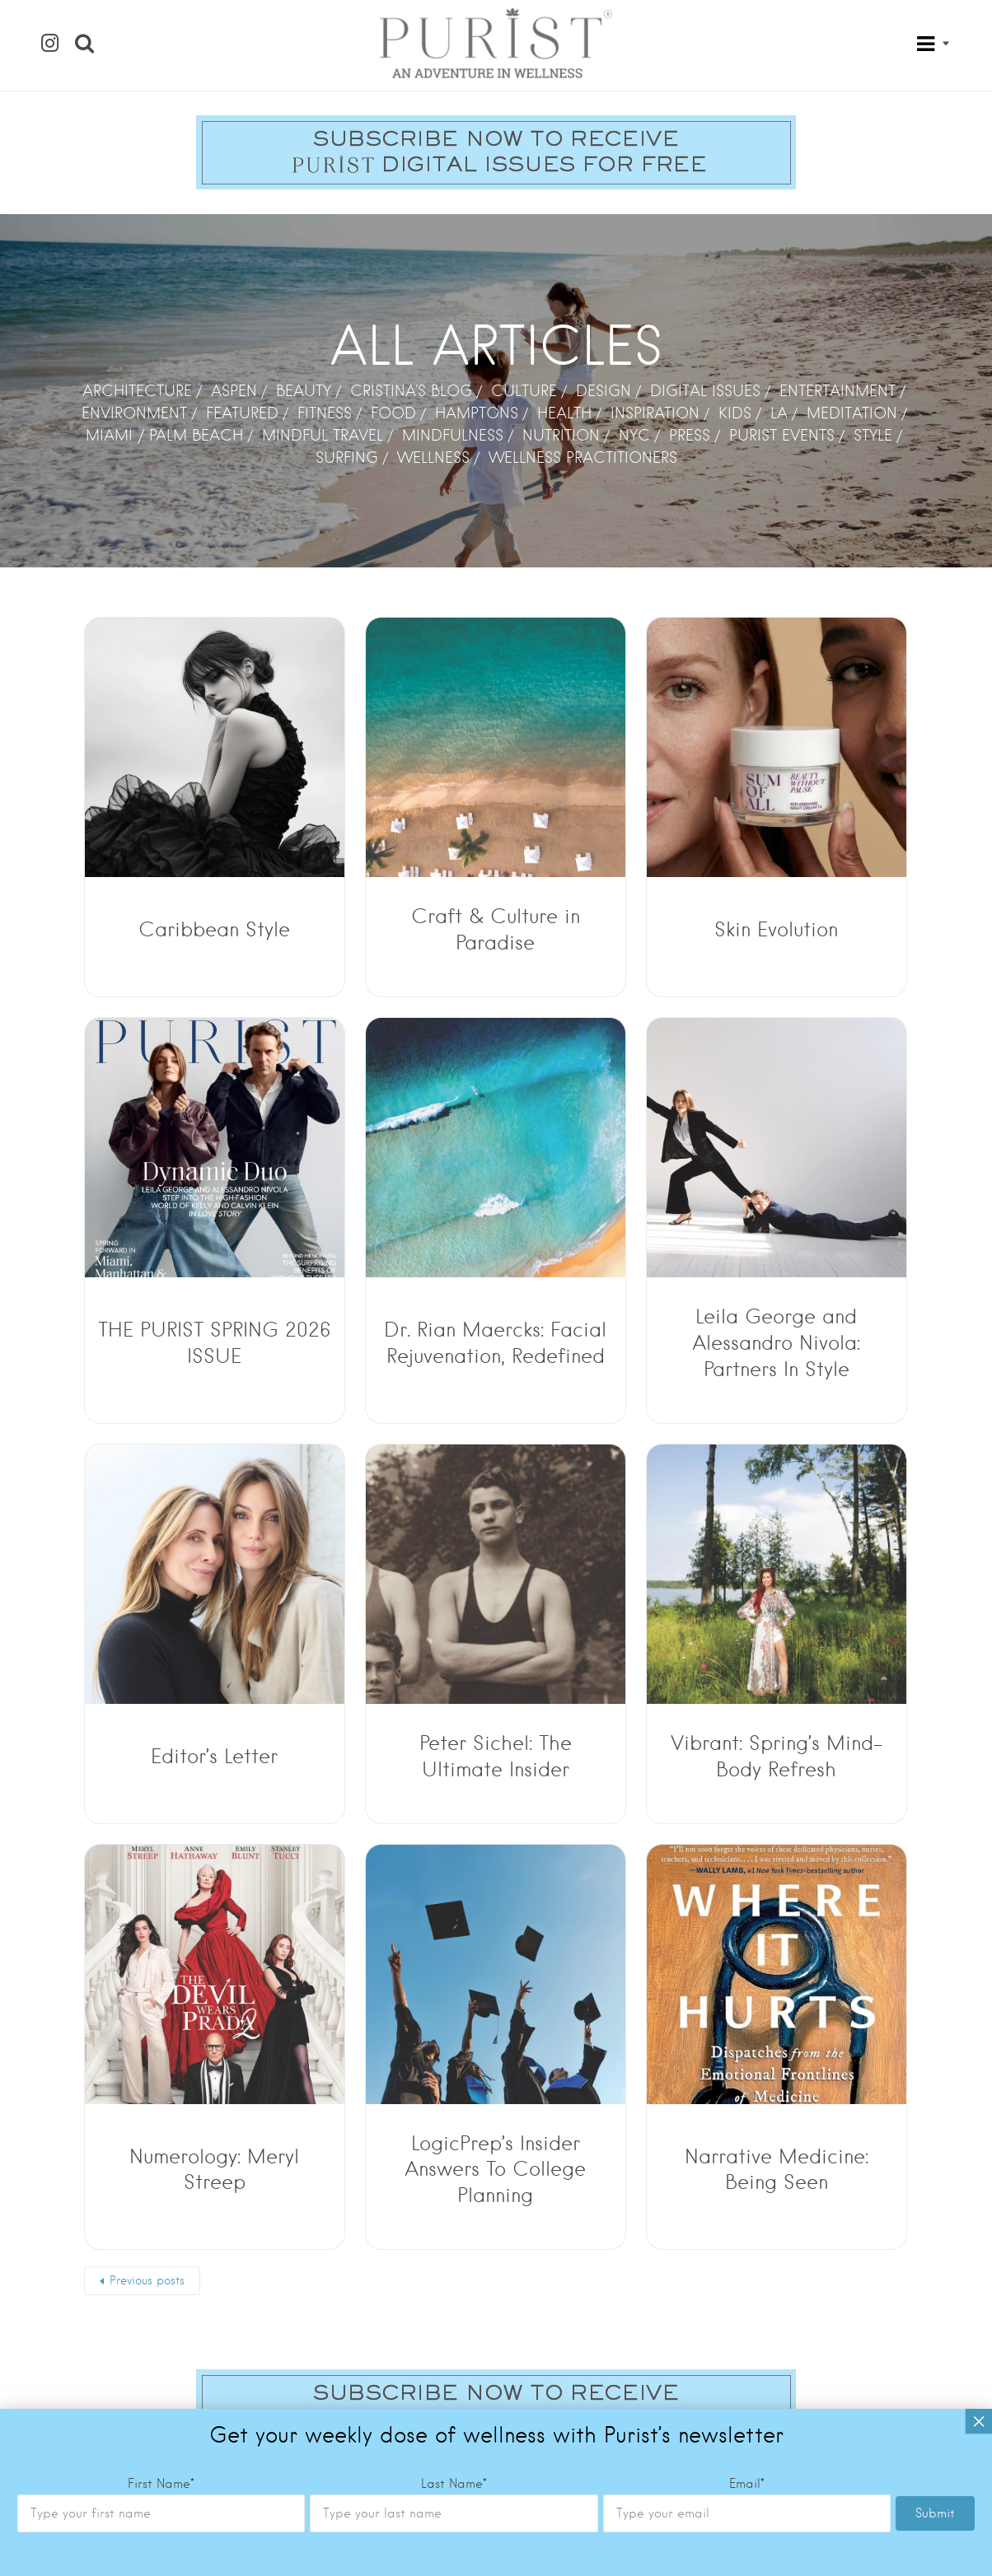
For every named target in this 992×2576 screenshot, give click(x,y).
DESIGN (603, 390)
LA (779, 413)
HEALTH (564, 413)
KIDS (734, 413)
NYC (634, 435)
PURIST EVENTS (782, 435)
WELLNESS (433, 457)
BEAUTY (303, 390)
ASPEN (234, 390)
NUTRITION (561, 435)
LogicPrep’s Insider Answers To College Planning (495, 2169)
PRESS (689, 435)
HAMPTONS (476, 413)
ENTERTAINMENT (837, 390)
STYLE (873, 435)
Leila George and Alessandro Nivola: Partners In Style (776, 1342)
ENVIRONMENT (134, 413)
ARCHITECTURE (137, 390)
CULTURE (524, 390)
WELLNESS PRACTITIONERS (583, 457)
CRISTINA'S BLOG (411, 390)
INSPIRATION (655, 413)
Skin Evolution (776, 929)
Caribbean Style (214, 929)
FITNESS (324, 413)
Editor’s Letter (214, 1756)
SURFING (347, 457)
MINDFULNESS (452, 435)
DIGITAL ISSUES (705, 390)
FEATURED (242, 413)
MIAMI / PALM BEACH (164, 435)
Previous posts (147, 2280)
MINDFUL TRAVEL (322, 435)
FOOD (393, 413)
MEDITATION (852, 413)
